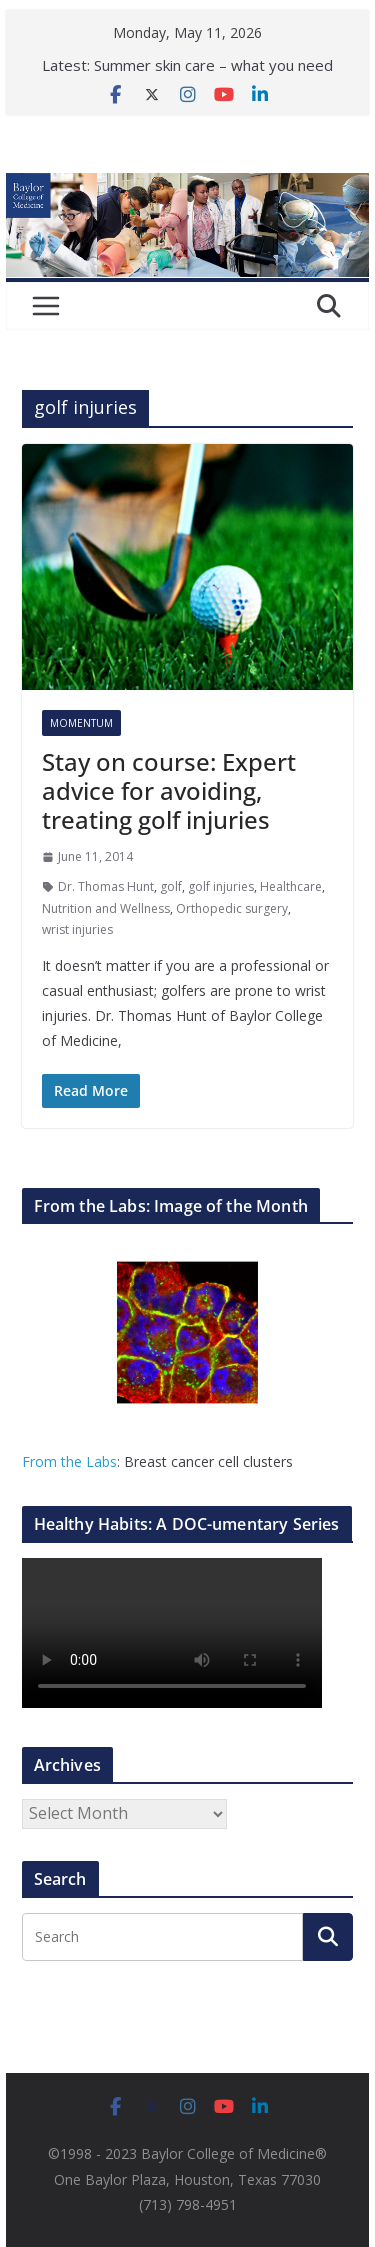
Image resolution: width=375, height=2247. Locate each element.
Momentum (81, 723)
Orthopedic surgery (232, 908)
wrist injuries (77, 929)
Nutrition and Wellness (106, 908)
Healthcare (291, 886)
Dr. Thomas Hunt (106, 886)
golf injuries (221, 886)
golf (171, 886)
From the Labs (69, 1461)
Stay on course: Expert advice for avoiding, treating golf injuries (169, 790)
